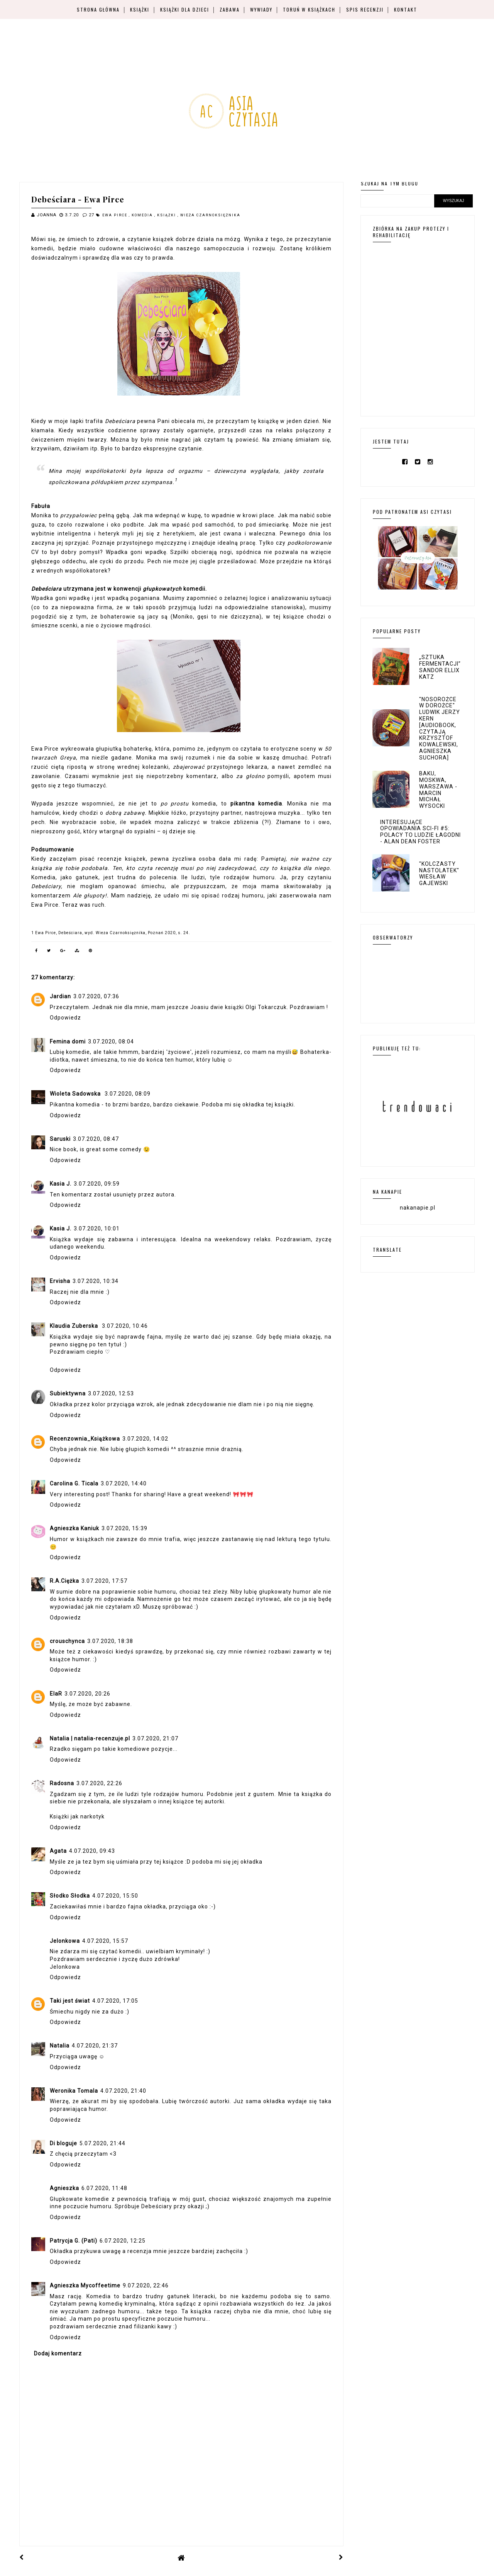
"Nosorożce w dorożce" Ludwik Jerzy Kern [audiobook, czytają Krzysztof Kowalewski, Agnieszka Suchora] (439, 728)
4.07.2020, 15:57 (105, 1941)
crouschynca (67, 1641)
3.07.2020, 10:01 (97, 1228)
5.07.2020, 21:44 (102, 2143)
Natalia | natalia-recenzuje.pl (90, 1738)
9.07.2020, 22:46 (146, 2285)
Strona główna (98, 9)
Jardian (60, 996)
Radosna (62, 1783)
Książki (139, 9)
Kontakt (405, 9)
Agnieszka (64, 2188)
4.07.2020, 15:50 (115, 1896)
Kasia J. (60, 1184)
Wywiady (261, 9)
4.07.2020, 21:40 (123, 2091)
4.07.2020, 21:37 (95, 2045)
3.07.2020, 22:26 (99, 1783)
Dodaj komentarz (58, 2353)
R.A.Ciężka (64, 1581)
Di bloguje (63, 2143)
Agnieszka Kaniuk (74, 1528)
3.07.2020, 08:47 (96, 1139)
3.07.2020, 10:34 (95, 1281)
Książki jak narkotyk (77, 1816)
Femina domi (68, 1041)
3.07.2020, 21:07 (155, 1738)
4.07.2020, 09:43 (92, 1851)
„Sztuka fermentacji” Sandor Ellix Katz (440, 667)
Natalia (59, 2045)
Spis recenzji (365, 9)
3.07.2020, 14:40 (124, 1483)
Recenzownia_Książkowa (85, 1439)
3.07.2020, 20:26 (87, 1694)
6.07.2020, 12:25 (122, 2241)
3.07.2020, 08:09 (128, 1094)
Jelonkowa (65, 1941)
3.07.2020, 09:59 (97, 1184)
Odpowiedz (65, 1017)
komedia (143, 215)
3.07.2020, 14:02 (145, 1439)
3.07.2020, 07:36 (96, 996)
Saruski (60, 1139)
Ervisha (60, 1281)
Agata (58, 1851)
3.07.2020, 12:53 (111, 1393)
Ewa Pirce (115, 215)
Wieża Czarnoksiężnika (210, 215)
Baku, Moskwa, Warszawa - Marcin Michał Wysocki (438, 789)
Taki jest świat (70, 2001)
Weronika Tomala (74, 2091)
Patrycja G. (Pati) (73, 2241)
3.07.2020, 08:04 (111, 1041)
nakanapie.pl (417, 1208)
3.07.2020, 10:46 (125, 1326)
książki (167, 215)
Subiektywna (68, 1393)
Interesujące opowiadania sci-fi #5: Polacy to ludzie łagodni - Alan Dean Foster (420, 832)
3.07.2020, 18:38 (110, 1641)
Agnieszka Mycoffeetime (85, 2285)
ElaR (56, 1694)
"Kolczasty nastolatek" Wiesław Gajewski (439, 873)
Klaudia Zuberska (75, 1326)
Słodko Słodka (70, 1896)
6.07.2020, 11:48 (104, 2188)
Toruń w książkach (309, 9)
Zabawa (230, 9)
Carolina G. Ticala (74, 1483)
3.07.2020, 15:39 (124, 1528)
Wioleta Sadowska (76, 1094)
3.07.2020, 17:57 (104, 1581)
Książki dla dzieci (184, 9)
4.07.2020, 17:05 (115, 2001)
